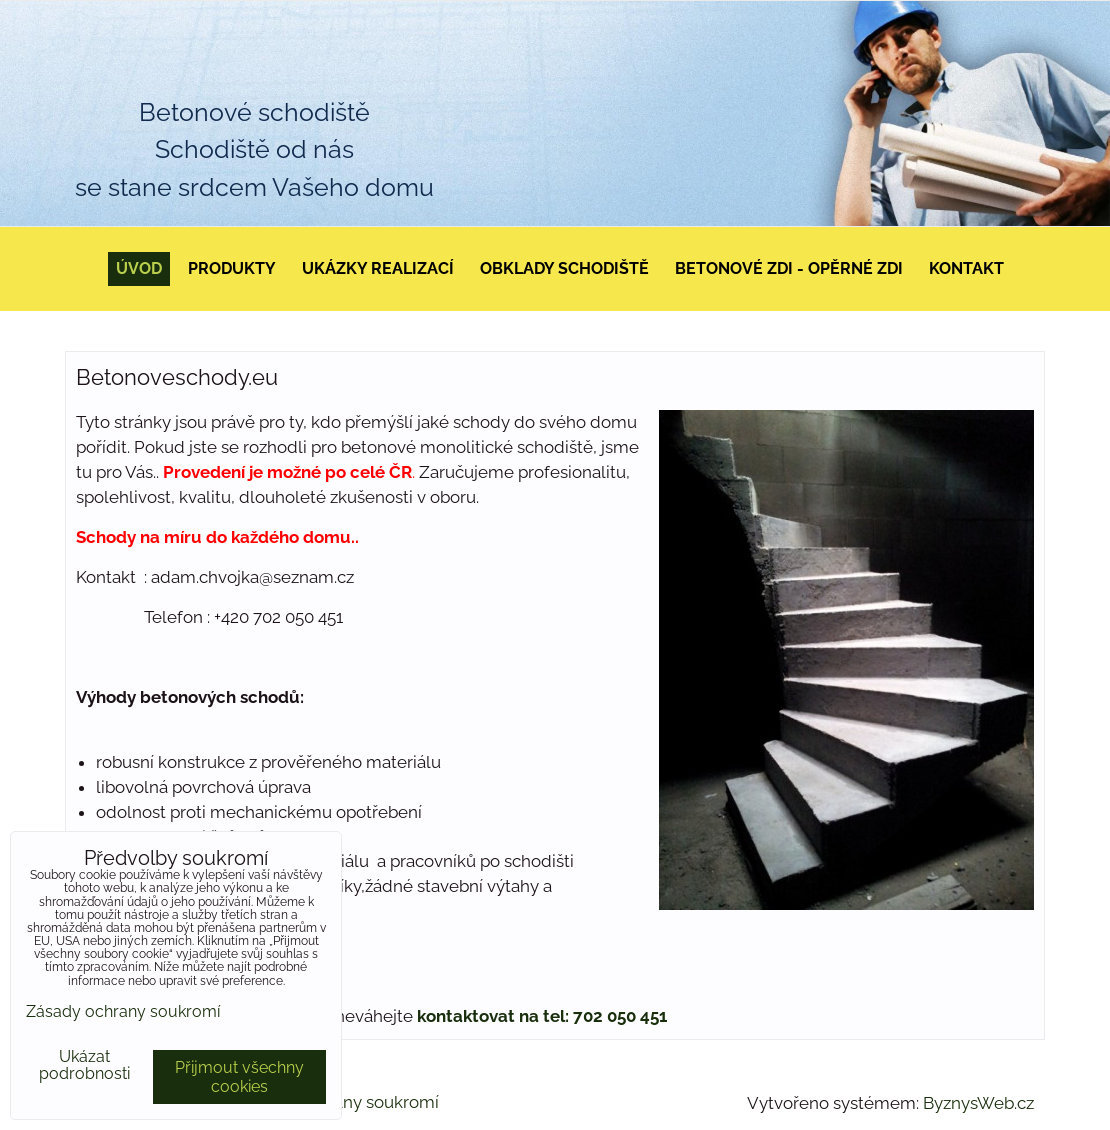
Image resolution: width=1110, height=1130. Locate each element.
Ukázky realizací (378, 268)
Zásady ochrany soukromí (123, 1011)
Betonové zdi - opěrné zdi (789, 268)
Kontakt (966, 268)
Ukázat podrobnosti (84, 1065)
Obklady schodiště (564, 268)
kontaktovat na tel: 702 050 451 (542, 1016)
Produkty (232, 268)
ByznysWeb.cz (978, 1103)
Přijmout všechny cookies (239, 1077)
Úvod (139, 268)
